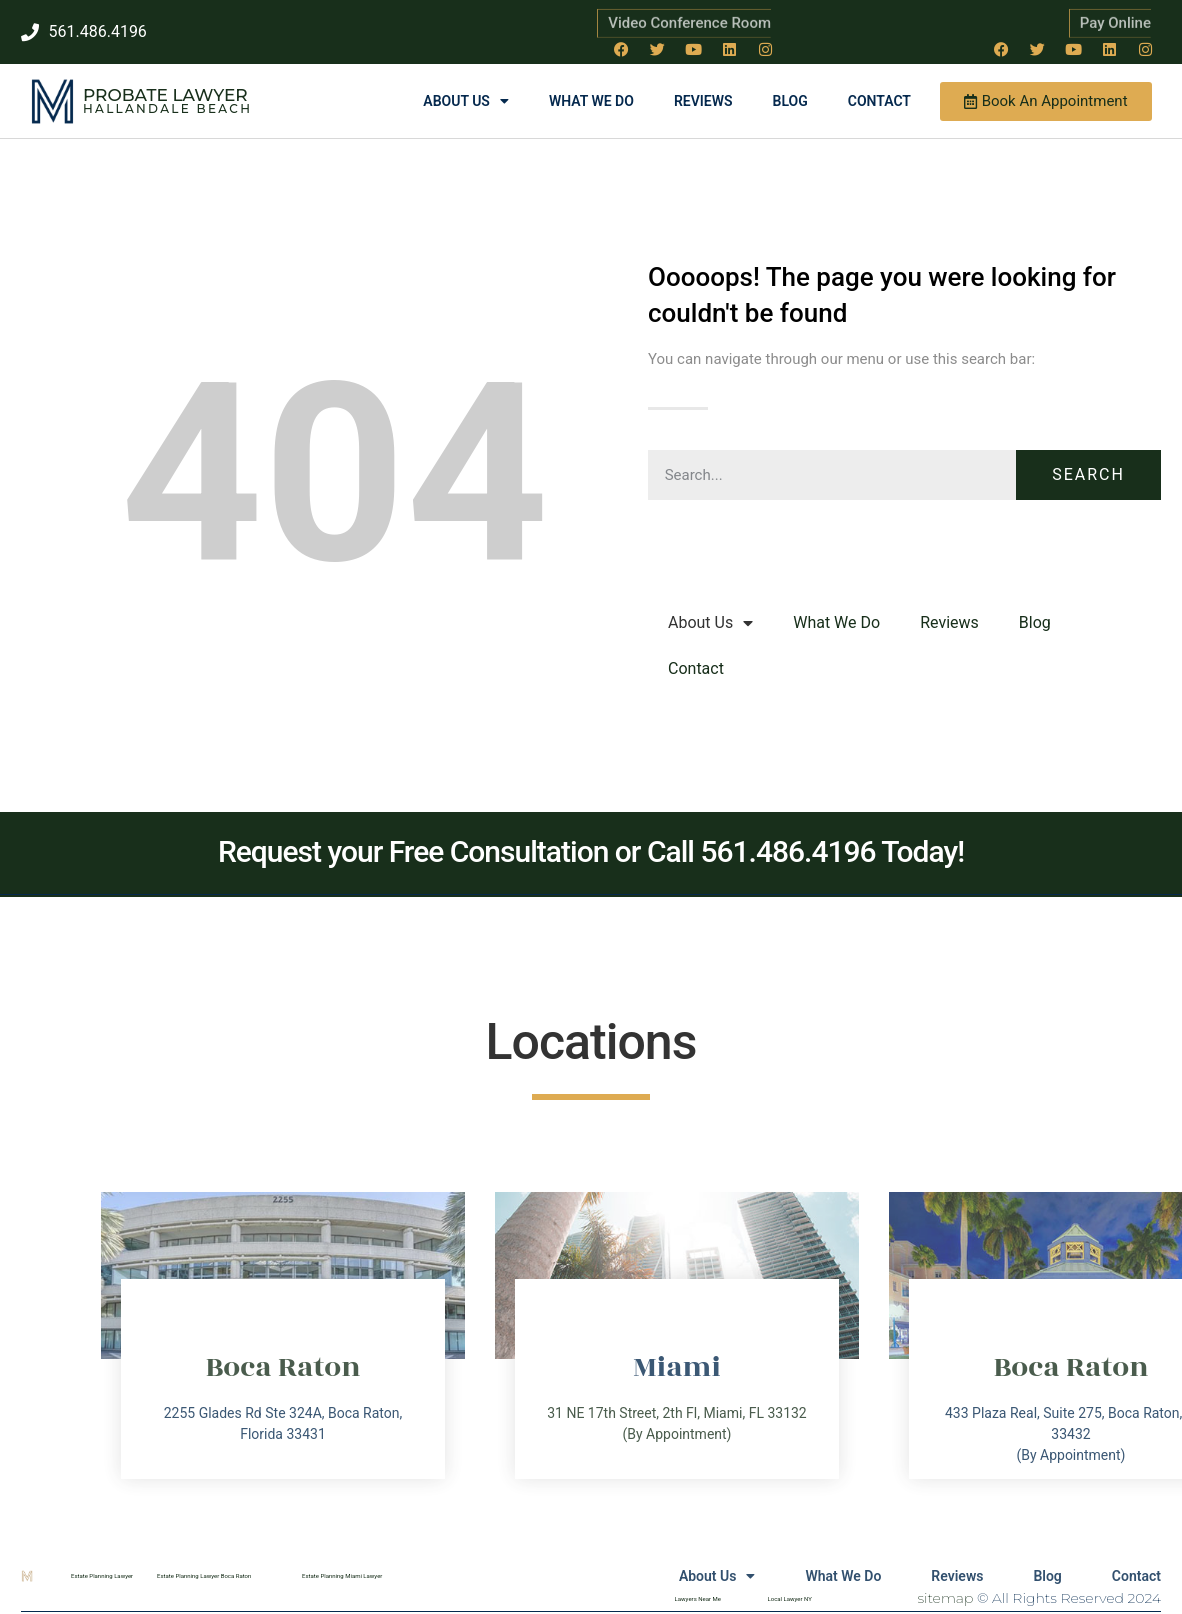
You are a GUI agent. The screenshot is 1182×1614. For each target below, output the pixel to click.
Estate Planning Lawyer (102, 1575)
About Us (466, 101)
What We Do (591, 101)
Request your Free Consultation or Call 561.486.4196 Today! (591, 851)
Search (1088, 474)
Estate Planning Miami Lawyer (342, 1575)
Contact (879, 101)
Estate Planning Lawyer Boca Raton (204, 1575)
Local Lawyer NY (790, 1598)
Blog (790, 101)
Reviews (703, 101)
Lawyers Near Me (698, 1598)
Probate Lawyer (165, 95)
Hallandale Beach (167, 108)
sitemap (946, 1598)
